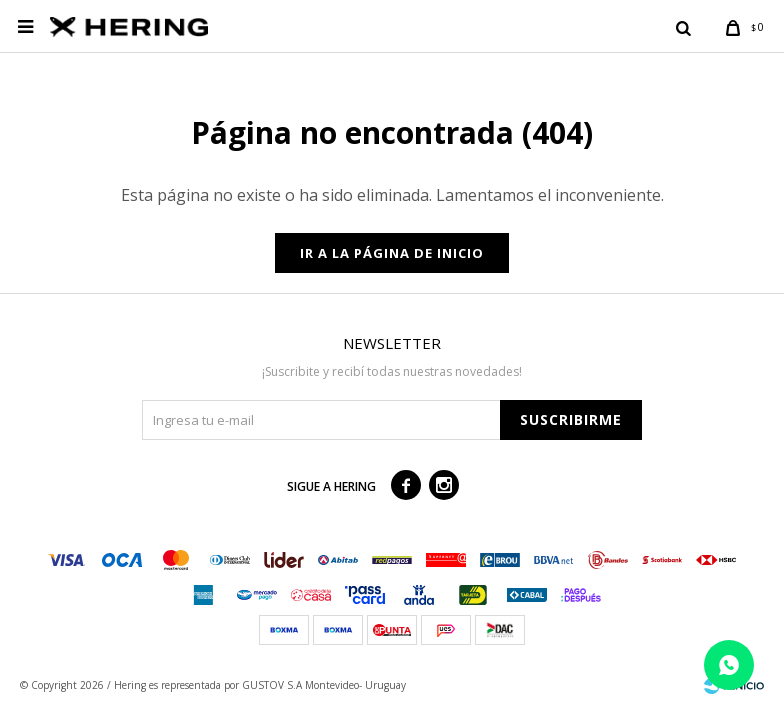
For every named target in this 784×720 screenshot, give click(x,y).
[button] (683, 27)
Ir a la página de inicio (392, 253)
